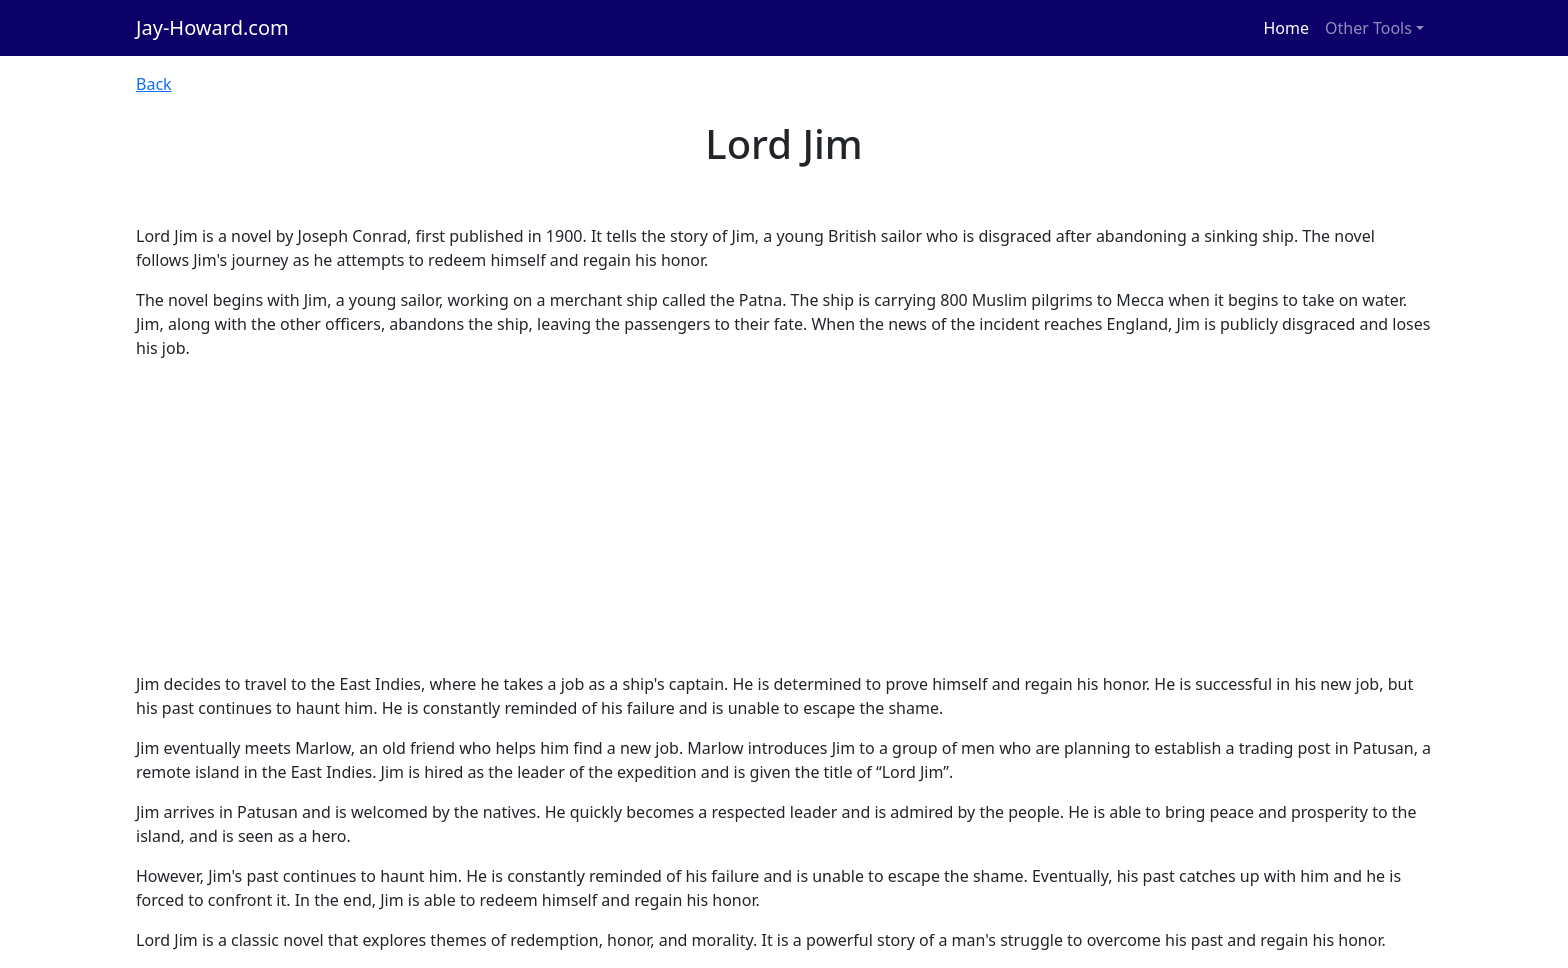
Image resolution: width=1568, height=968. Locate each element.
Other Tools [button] (1368, 28)
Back (154, 84)
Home (1287, 28)
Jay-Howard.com (212, 27)
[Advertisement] (784, 516)
